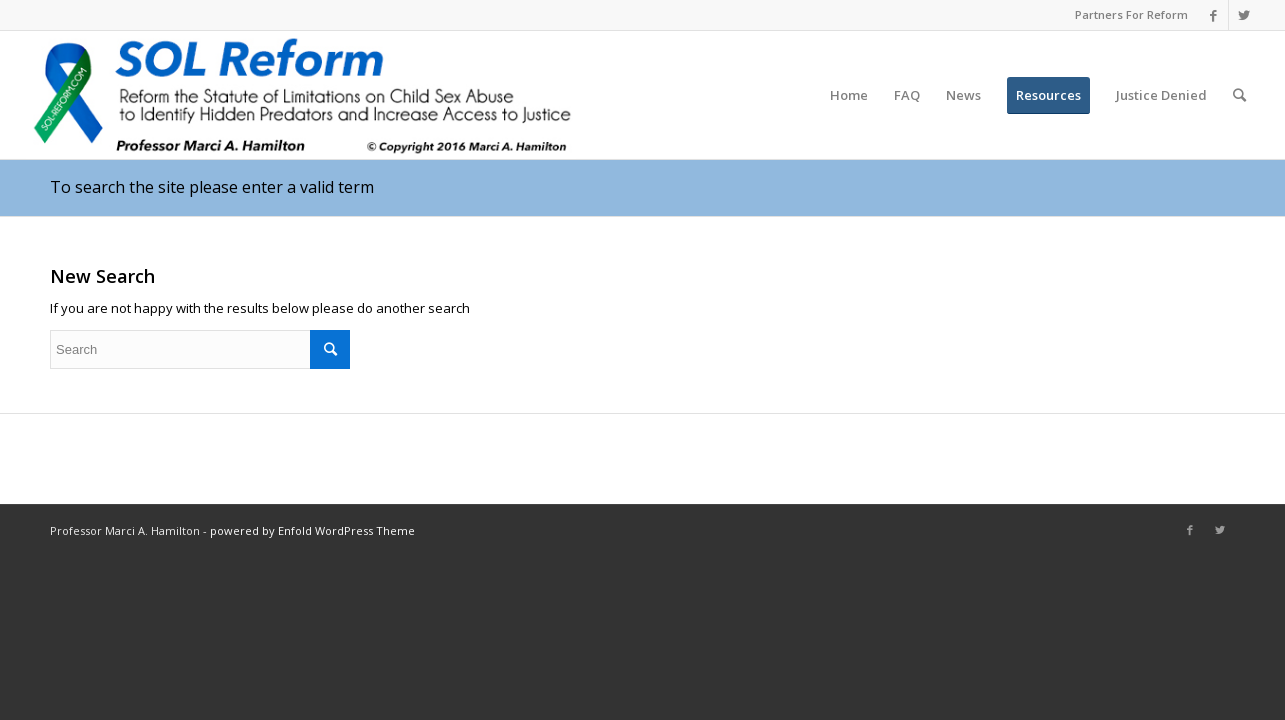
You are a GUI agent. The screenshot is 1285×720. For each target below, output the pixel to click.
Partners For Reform (1131, 14)
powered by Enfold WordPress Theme (312, 530)
